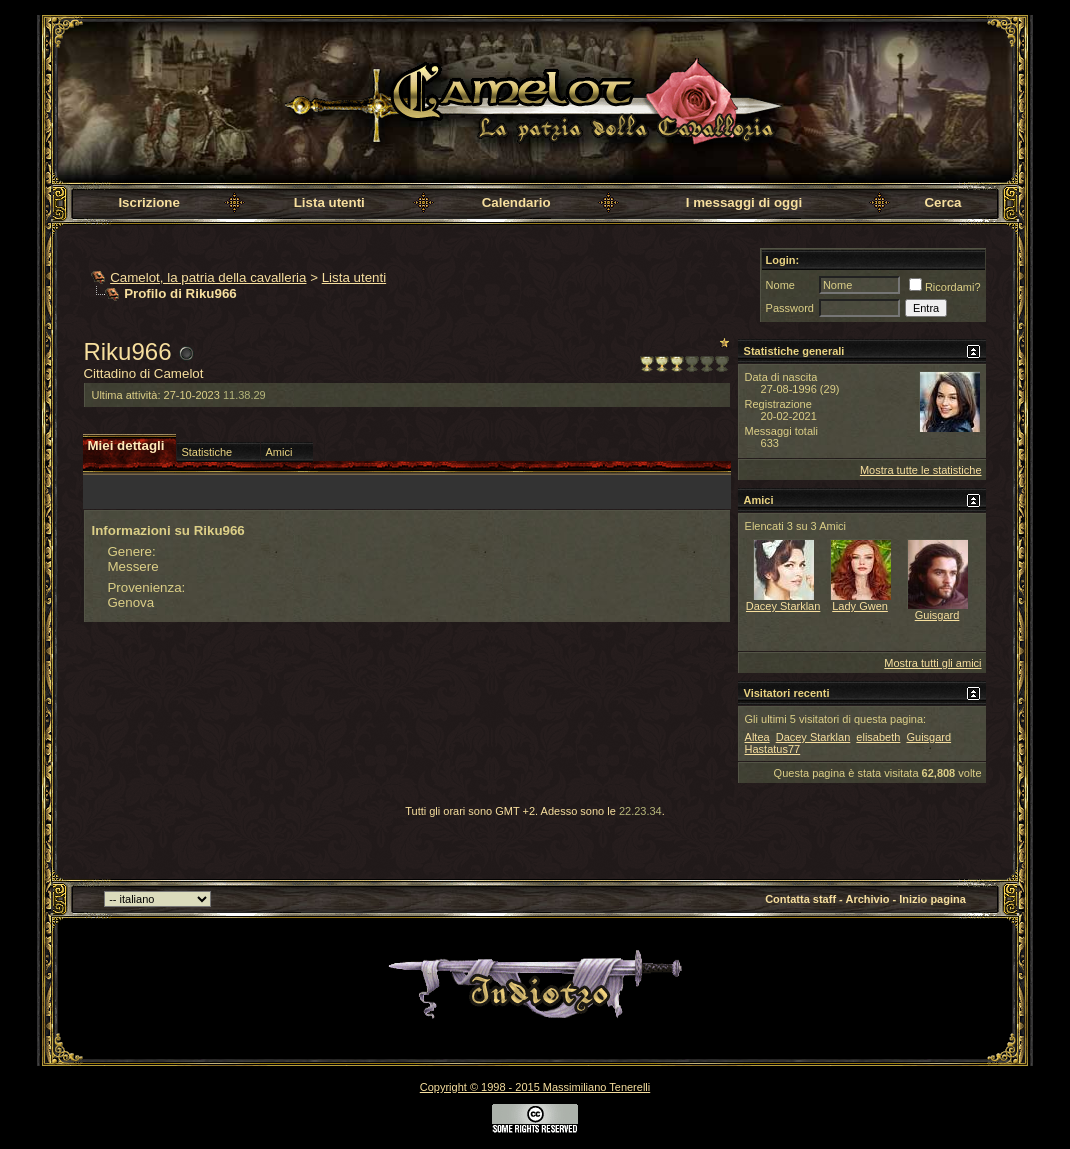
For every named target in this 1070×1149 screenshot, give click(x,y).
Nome (780, 285)
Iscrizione (148, 202)
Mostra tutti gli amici (932, 663)
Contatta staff (800, 899)
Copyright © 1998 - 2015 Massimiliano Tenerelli (535, 1087)
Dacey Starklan (783, 606)
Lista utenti (329, 202)
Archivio (867, 899)
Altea (757, 737)
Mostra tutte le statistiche (921, 470)
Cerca (942, 202)
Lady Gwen (860, 606)
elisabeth (878, 737)
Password (790, 308)
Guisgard (937, 615)
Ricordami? (945, 287)
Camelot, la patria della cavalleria (208, 277)
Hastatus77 (773, 749)
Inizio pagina (932, 899)
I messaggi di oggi (744, 202)
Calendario (516, 202)
